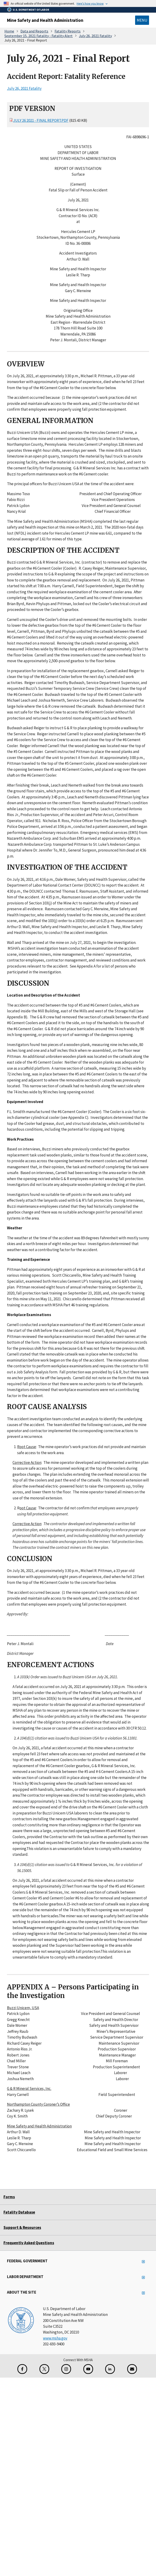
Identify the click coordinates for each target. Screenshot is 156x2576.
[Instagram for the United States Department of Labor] (66, 2369)
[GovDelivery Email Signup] (132, 2369)
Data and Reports (34, 31)
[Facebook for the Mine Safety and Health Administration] (22, 2369)
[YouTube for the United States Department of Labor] (88, 2369)
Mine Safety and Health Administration (45, 20)
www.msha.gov (55, 2338)
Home (9, 31)
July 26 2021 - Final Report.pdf (40, 120)
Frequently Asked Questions (28, 2242)
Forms (9, 2196)
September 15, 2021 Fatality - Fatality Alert (38, 35)
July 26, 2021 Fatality (95, 35)
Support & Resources (22, 2227)
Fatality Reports (68, 31)
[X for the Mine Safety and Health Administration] (44, 2369)
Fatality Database (19, 2212)
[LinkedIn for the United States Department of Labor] (110, 2369)
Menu (142, 20)
